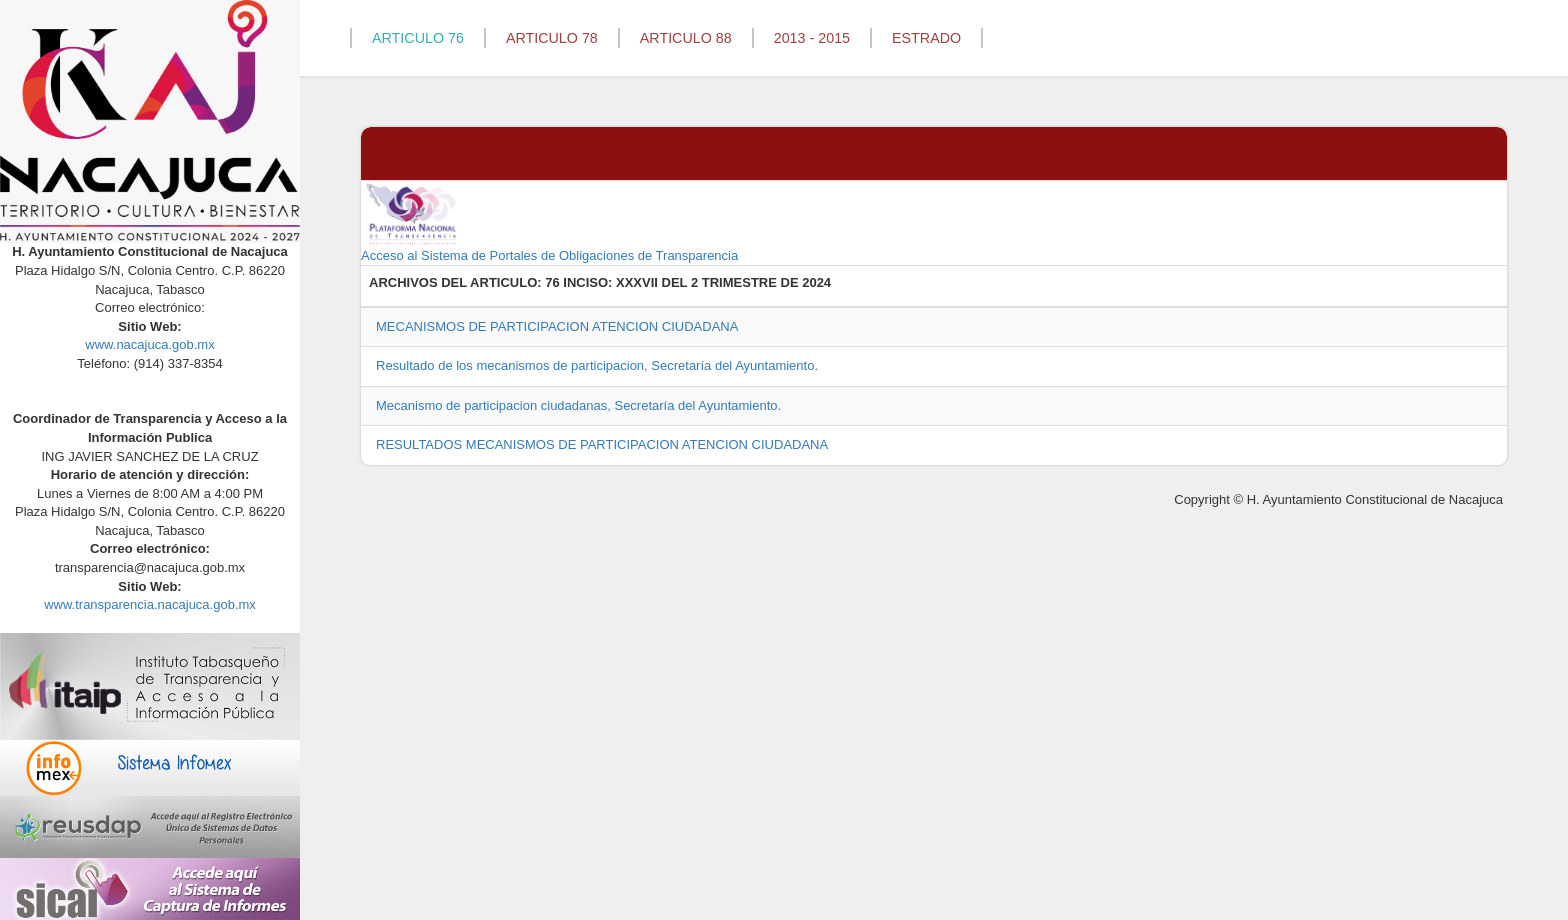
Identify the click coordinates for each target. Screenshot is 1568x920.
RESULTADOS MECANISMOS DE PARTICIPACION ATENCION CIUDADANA (602, 444)
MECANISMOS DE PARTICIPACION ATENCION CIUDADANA (557, 326)
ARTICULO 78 (552, 38)
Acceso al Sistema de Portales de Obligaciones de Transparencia (549, 222)
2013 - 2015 (812, 38)
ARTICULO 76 (418, 38)
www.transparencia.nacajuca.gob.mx (150, 604)
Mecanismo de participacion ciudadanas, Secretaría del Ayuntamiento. (578, 405)
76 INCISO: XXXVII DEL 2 (621, 282)
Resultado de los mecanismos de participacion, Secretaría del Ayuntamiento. (597, 365)
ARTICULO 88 (686, 38)
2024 (816, 282)
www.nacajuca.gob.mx (149, 344)
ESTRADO (926, 38)
